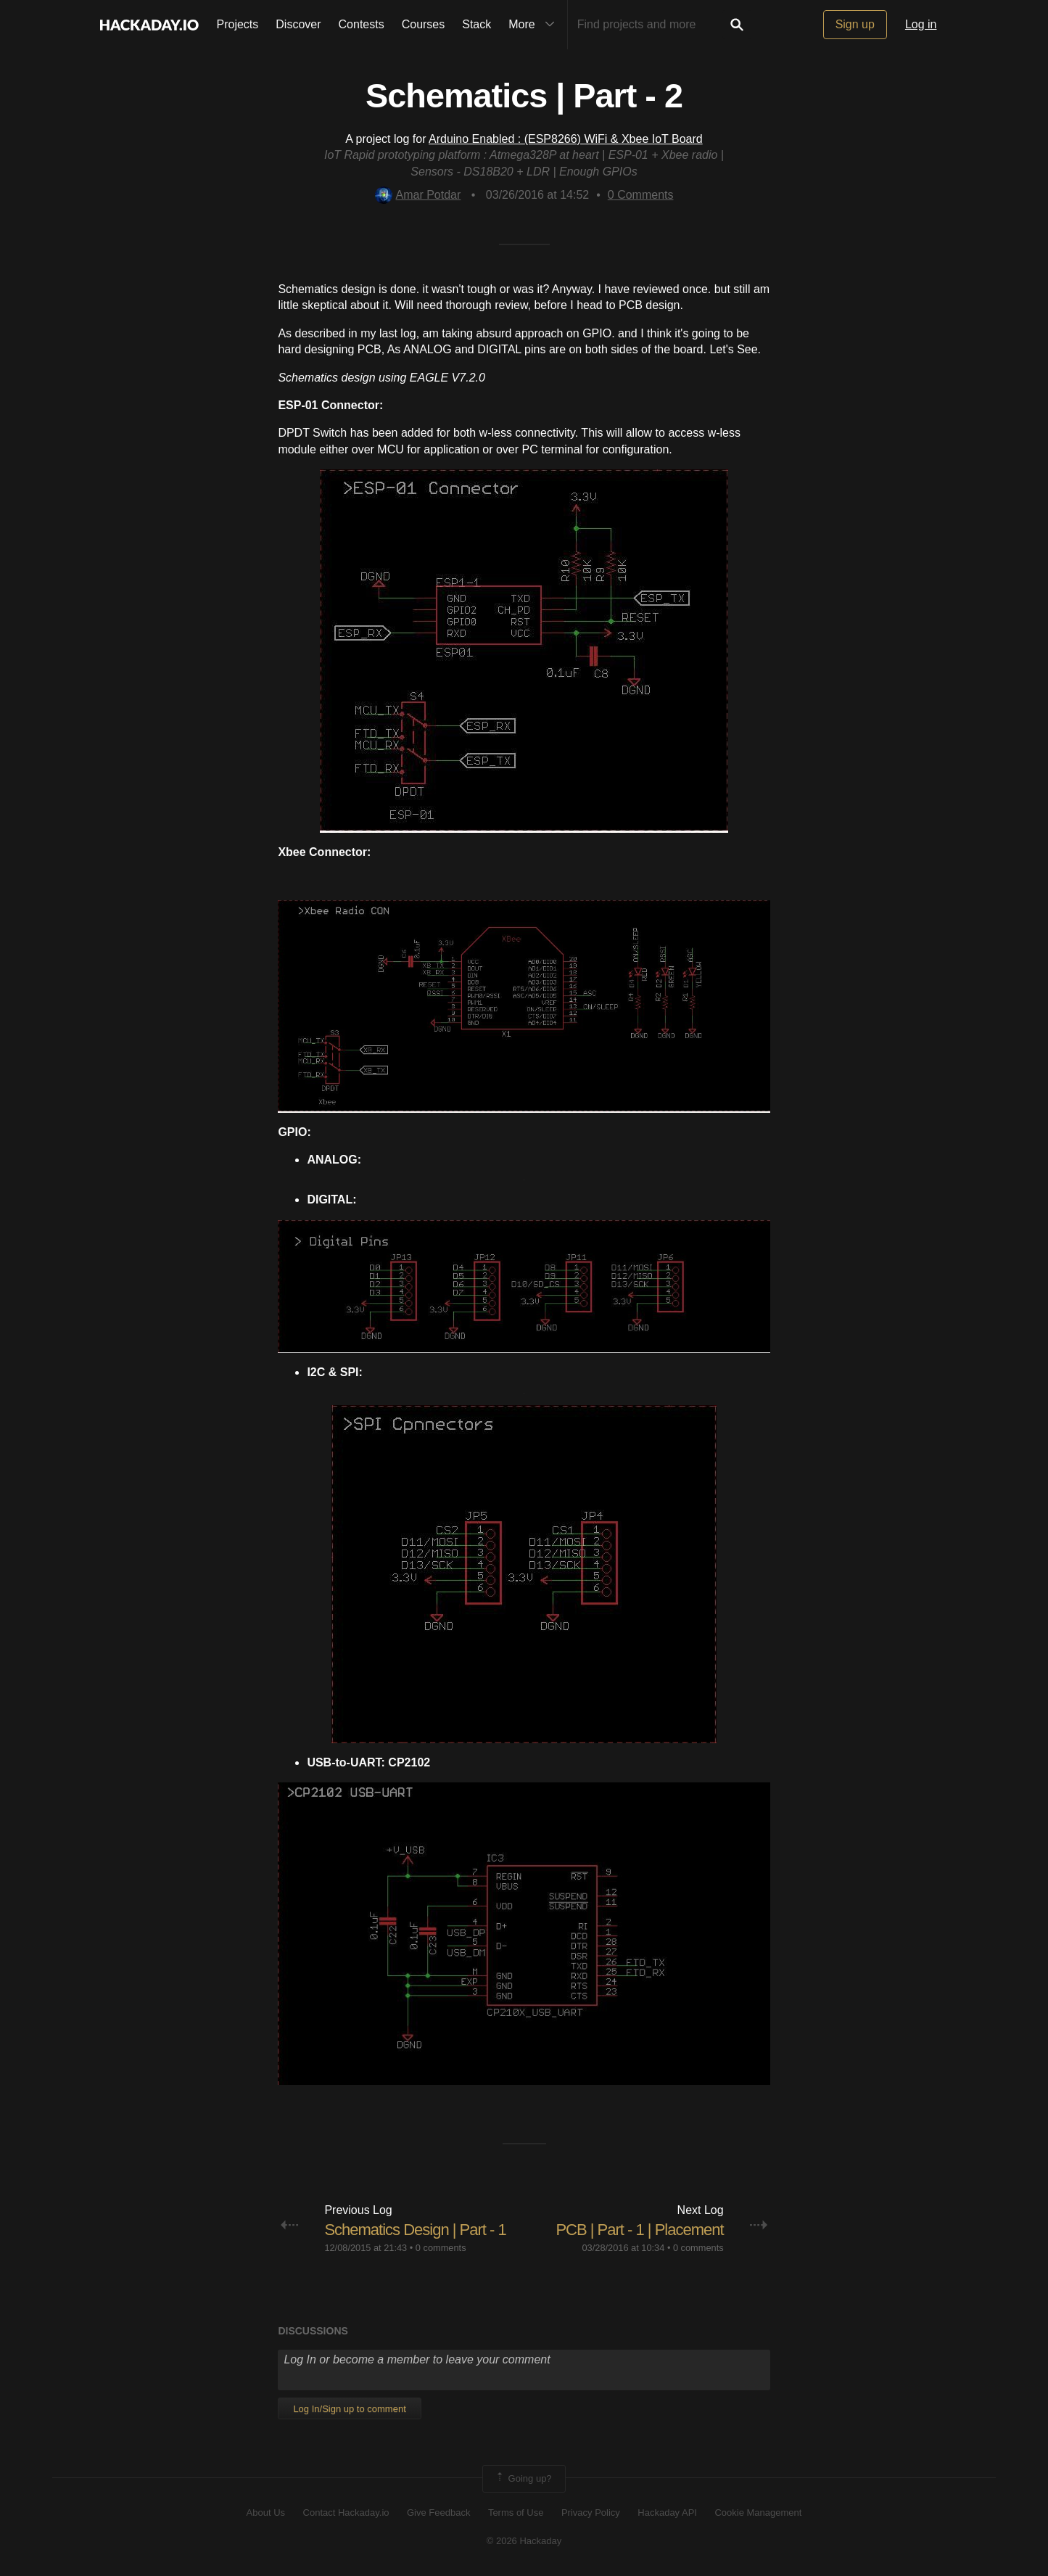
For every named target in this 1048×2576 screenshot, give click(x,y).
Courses (423, 24)
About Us (266, 2512)
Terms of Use (516, 2512)
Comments (641, 195)
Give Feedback (438, 2512)
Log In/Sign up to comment (349, 2408)
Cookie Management (757, 2512)
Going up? (523, 2479)
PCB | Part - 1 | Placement (639, 2230)
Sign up (855, 24)
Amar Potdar (418, 195)
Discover (298, 24)
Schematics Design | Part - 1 (415, 2230)
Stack (476, 24)
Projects (238, 24)
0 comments (441, 2247)
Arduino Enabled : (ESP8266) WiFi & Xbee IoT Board (566, 139)
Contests (361, 24)
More (534, 24)
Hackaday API (667, 2512)
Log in (921, 24)
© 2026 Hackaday (524, 2540)
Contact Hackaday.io (346, 2512)
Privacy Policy (590, 2512)
